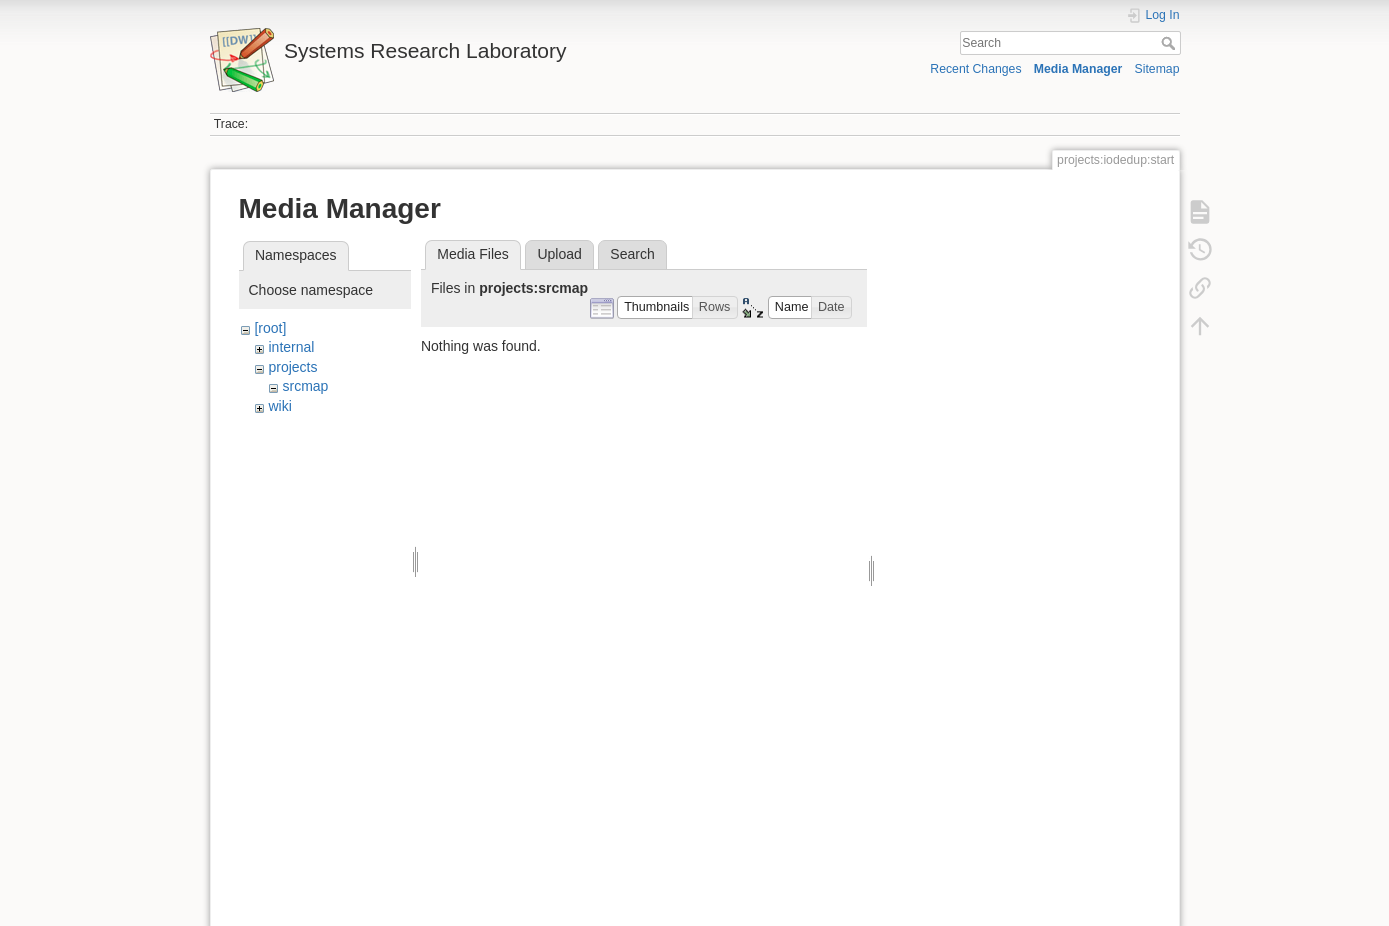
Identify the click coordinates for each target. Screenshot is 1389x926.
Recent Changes (975, 69)
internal (291, 347)
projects (292, 367)
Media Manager (1078, 69)
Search (1170, 43)
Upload (559, 254)
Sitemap (1157, 69)
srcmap (305, 386)
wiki (279, 406)
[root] (270, 328)
